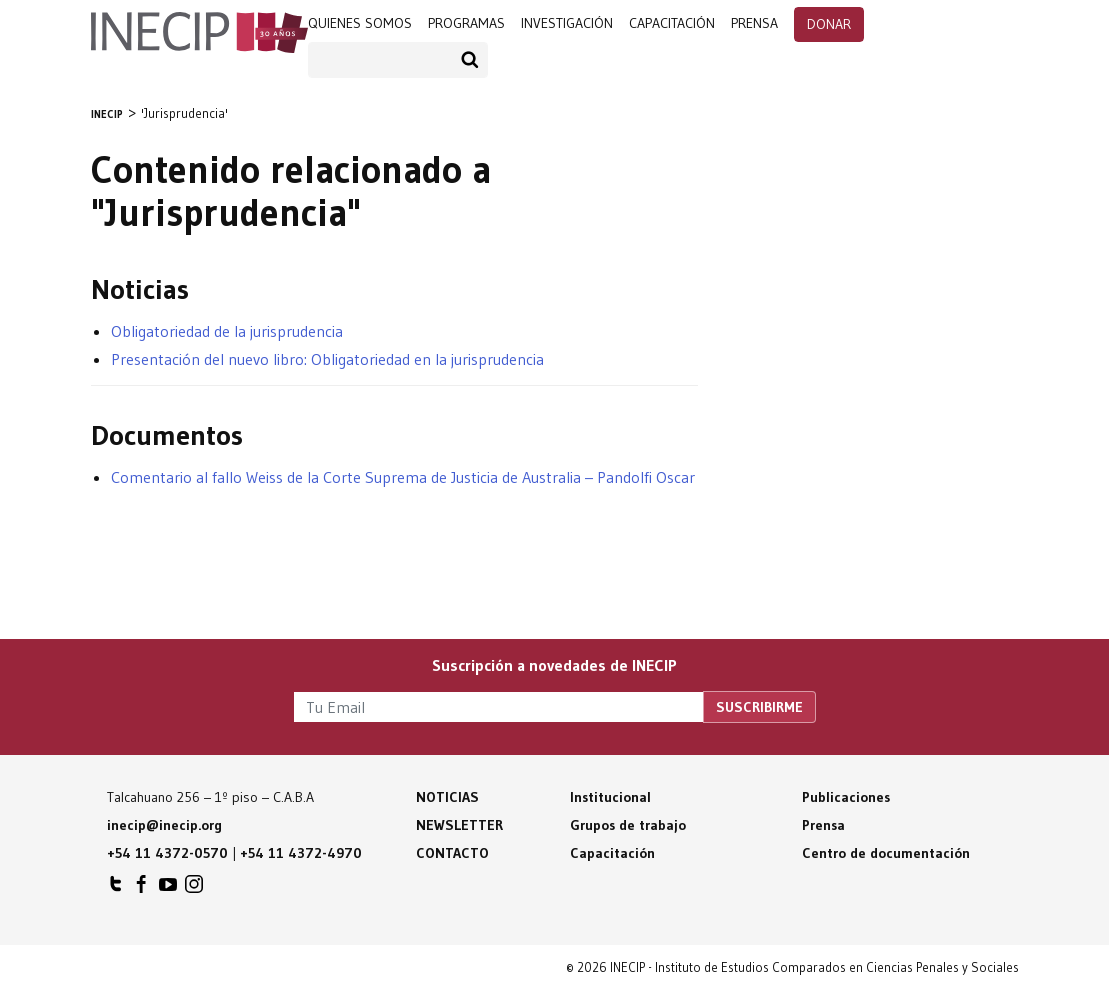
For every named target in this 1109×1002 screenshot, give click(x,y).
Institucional (610, 797)
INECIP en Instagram (194, 889)
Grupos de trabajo (628, 825)
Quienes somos (360, 23)
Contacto (452, 853)
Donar (829, 24)
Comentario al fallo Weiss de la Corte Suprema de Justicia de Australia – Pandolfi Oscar (403, 477)
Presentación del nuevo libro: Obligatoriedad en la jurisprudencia (327, 359)
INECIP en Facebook (142, 889)
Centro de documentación (886, 853)
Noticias (447, 797)
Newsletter (459, 825)
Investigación (567, 23)
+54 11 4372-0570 (167, 853)
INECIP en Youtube (168, 889)
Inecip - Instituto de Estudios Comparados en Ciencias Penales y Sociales (200, 27)
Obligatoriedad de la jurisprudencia (227, 331)
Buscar (470, 60)
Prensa (823, 825)
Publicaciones (846, 797)
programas (466, 23)
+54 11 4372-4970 (301, 853)
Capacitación (672, 23)
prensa (754, 23)
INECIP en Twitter (116, 889)
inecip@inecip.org (164, 825)
